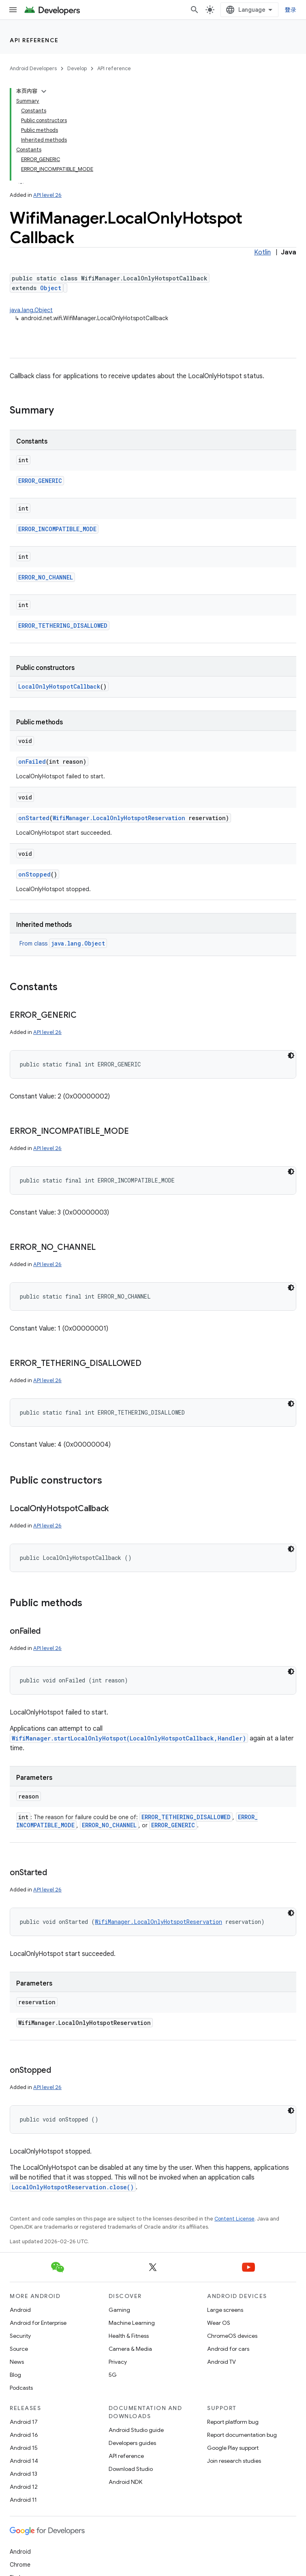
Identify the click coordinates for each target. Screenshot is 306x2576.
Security (20, 2335)
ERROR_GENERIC (40, 481)
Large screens (225, 2309)
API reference (34, 40)
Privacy (118, 2361)
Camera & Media (130, 2348)
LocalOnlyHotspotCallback (59, 686)
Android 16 (24, 2434)
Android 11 (23, 2499)
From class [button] (63, 943)
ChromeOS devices (232, 2335)
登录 (291, 9)
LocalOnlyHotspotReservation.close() (73, 2187)
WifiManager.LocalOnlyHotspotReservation (119, 818)
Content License (234, 2218)
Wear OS (218, 2322)
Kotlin (262, 252)
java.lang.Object (31, 310)
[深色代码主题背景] (291, 1055)
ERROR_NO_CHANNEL (45, 577)
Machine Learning (132, 2322)
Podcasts (21, 2387)
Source (19, 2348)
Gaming (119, 2309)
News (17, 2361)
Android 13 (23, 2473)
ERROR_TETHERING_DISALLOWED (62, 625)
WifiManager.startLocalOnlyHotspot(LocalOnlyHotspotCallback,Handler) (129, 1738)
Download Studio (131, 2469)
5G (113, 2374)
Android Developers (33, 68)
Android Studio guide (136, 2430)
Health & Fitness (129, 2335)
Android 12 (24, 2486)
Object (50, 288)
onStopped (34, 874)
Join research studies (234, 2460)
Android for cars (228, 2348)
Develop (77, 68)
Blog (15, 2374)
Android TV (221, 2361)
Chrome (20, 2564)
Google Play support (233, 2447)
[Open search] (194, 10)
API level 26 (47, 195)
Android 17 (24, 2421)
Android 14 (24, 2460)
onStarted (33, 818)
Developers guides (132, 2443)
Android (20, 2309)
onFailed (32, 761)
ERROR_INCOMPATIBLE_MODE (57, 529)
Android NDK (125, 2482)
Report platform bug (233, 2421)
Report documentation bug (242, 2434)
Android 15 (24, 2447)
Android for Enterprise (38, 2322)
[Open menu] (13, 9)
